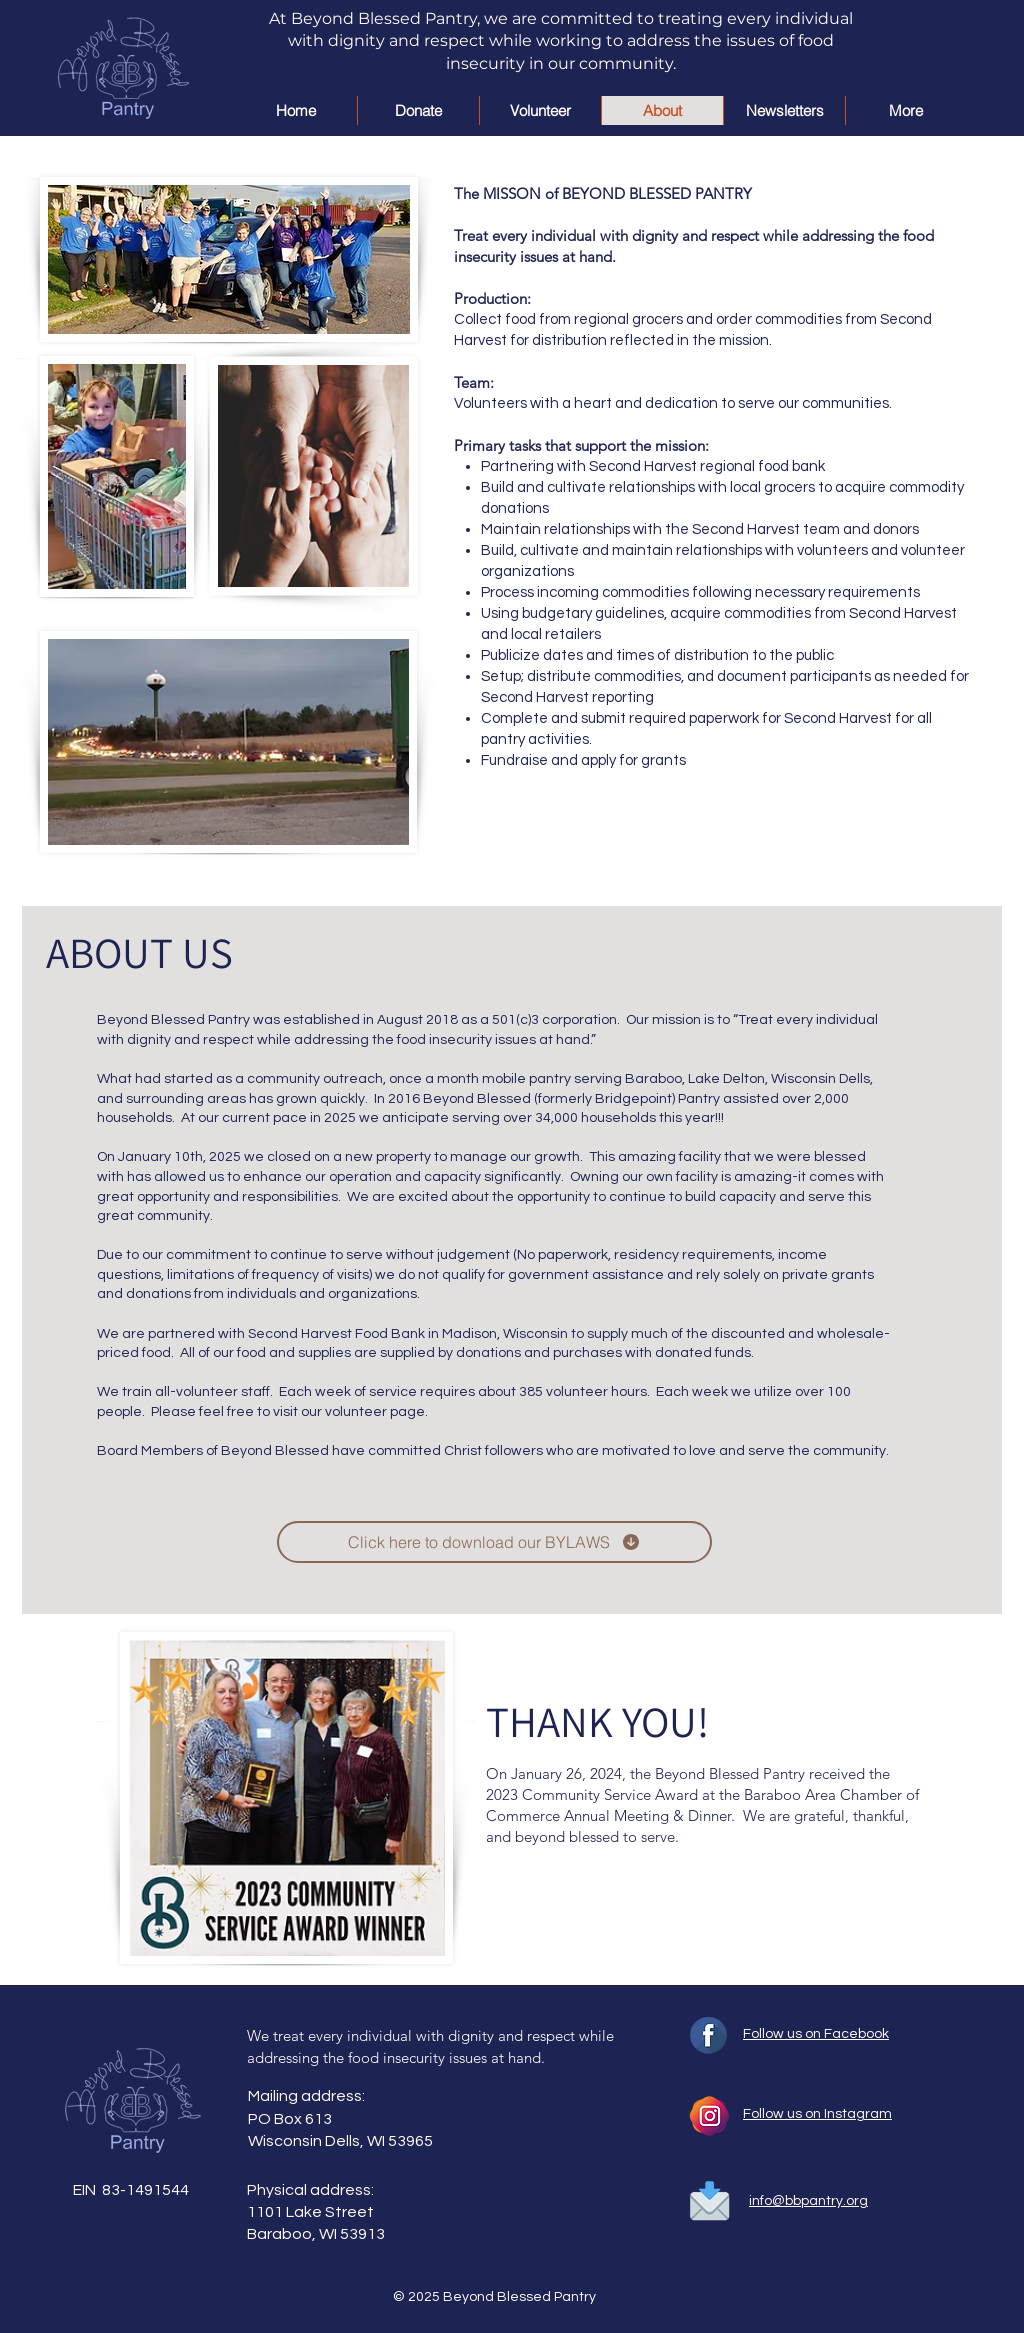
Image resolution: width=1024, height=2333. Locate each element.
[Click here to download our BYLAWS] (494, 1542)
